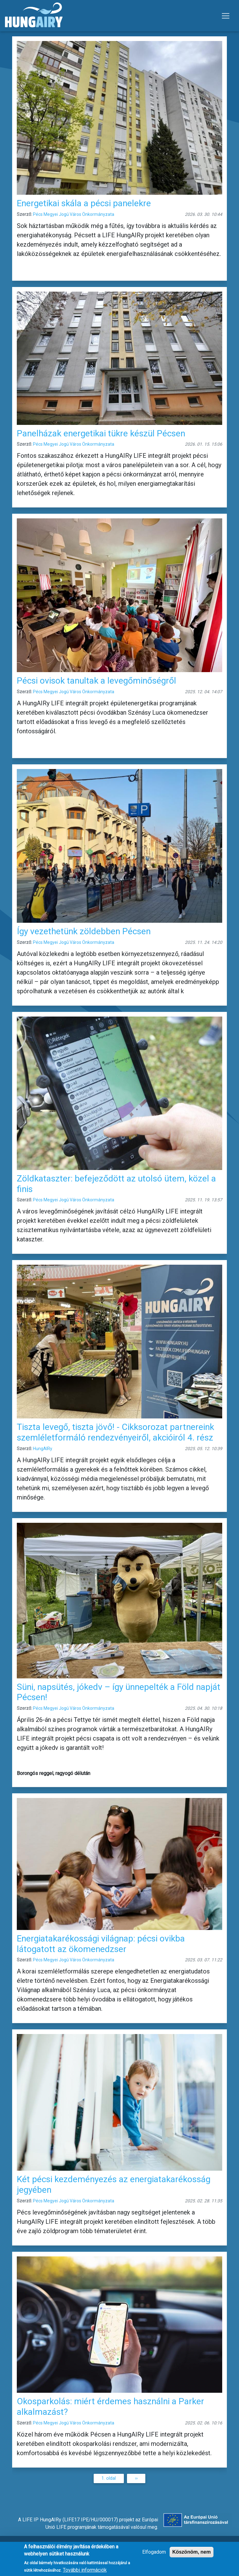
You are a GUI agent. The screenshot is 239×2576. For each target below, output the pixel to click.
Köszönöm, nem (191, 2555)
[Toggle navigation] (225, 16)
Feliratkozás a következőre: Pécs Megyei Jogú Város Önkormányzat (14, 2490)
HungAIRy (42, 1448)
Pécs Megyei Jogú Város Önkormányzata (73, 214)
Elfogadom (154, 2555)
